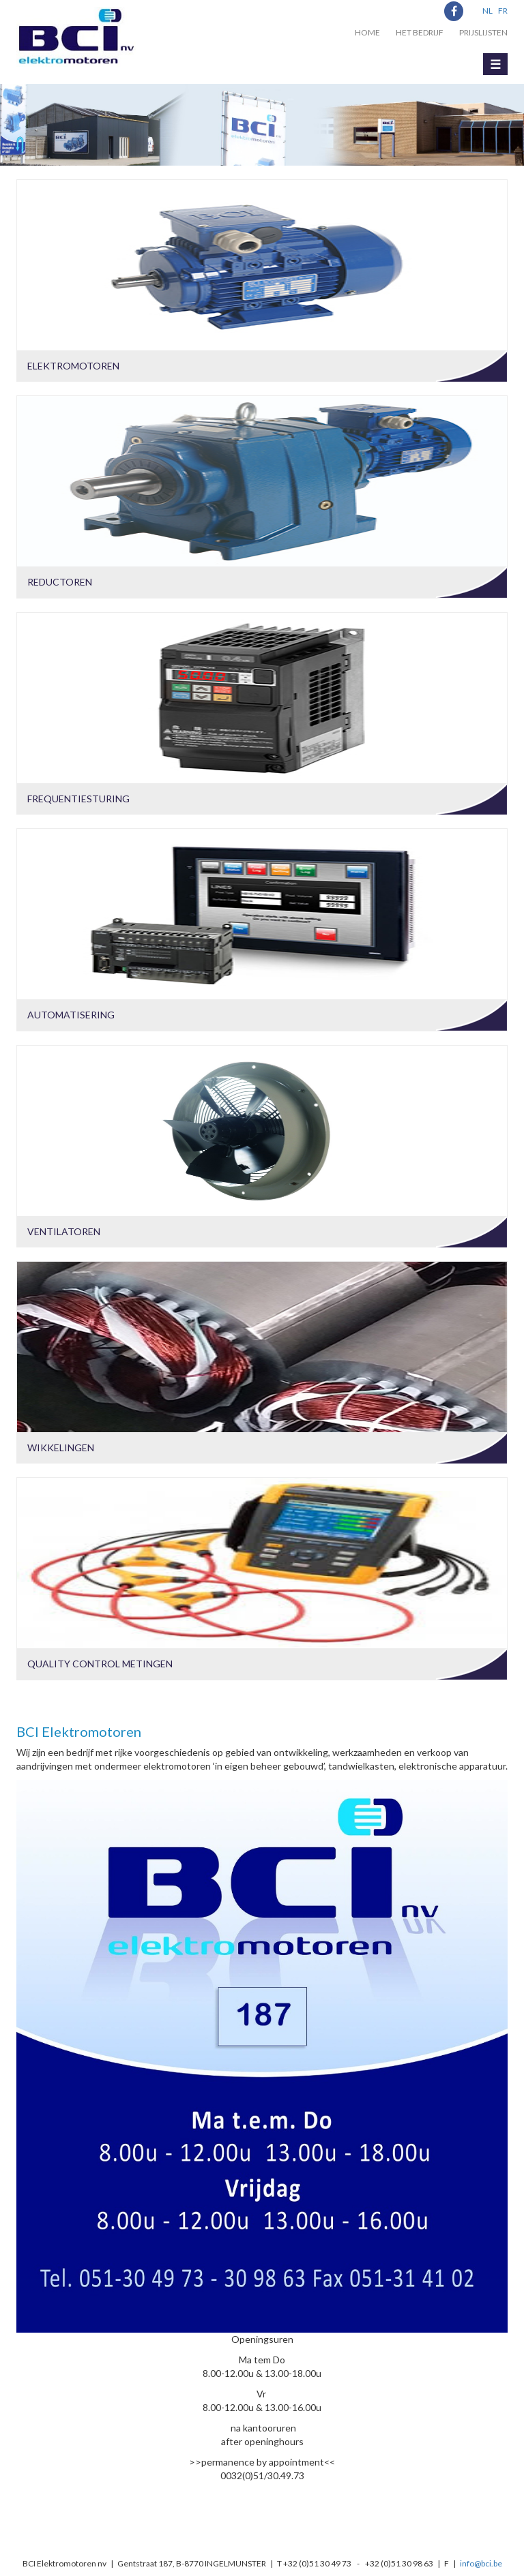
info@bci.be (481, 2563)
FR (503, 10)
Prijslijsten (483, 32)
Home (367, 32)
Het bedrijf (419, 32)
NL (487, 10)
